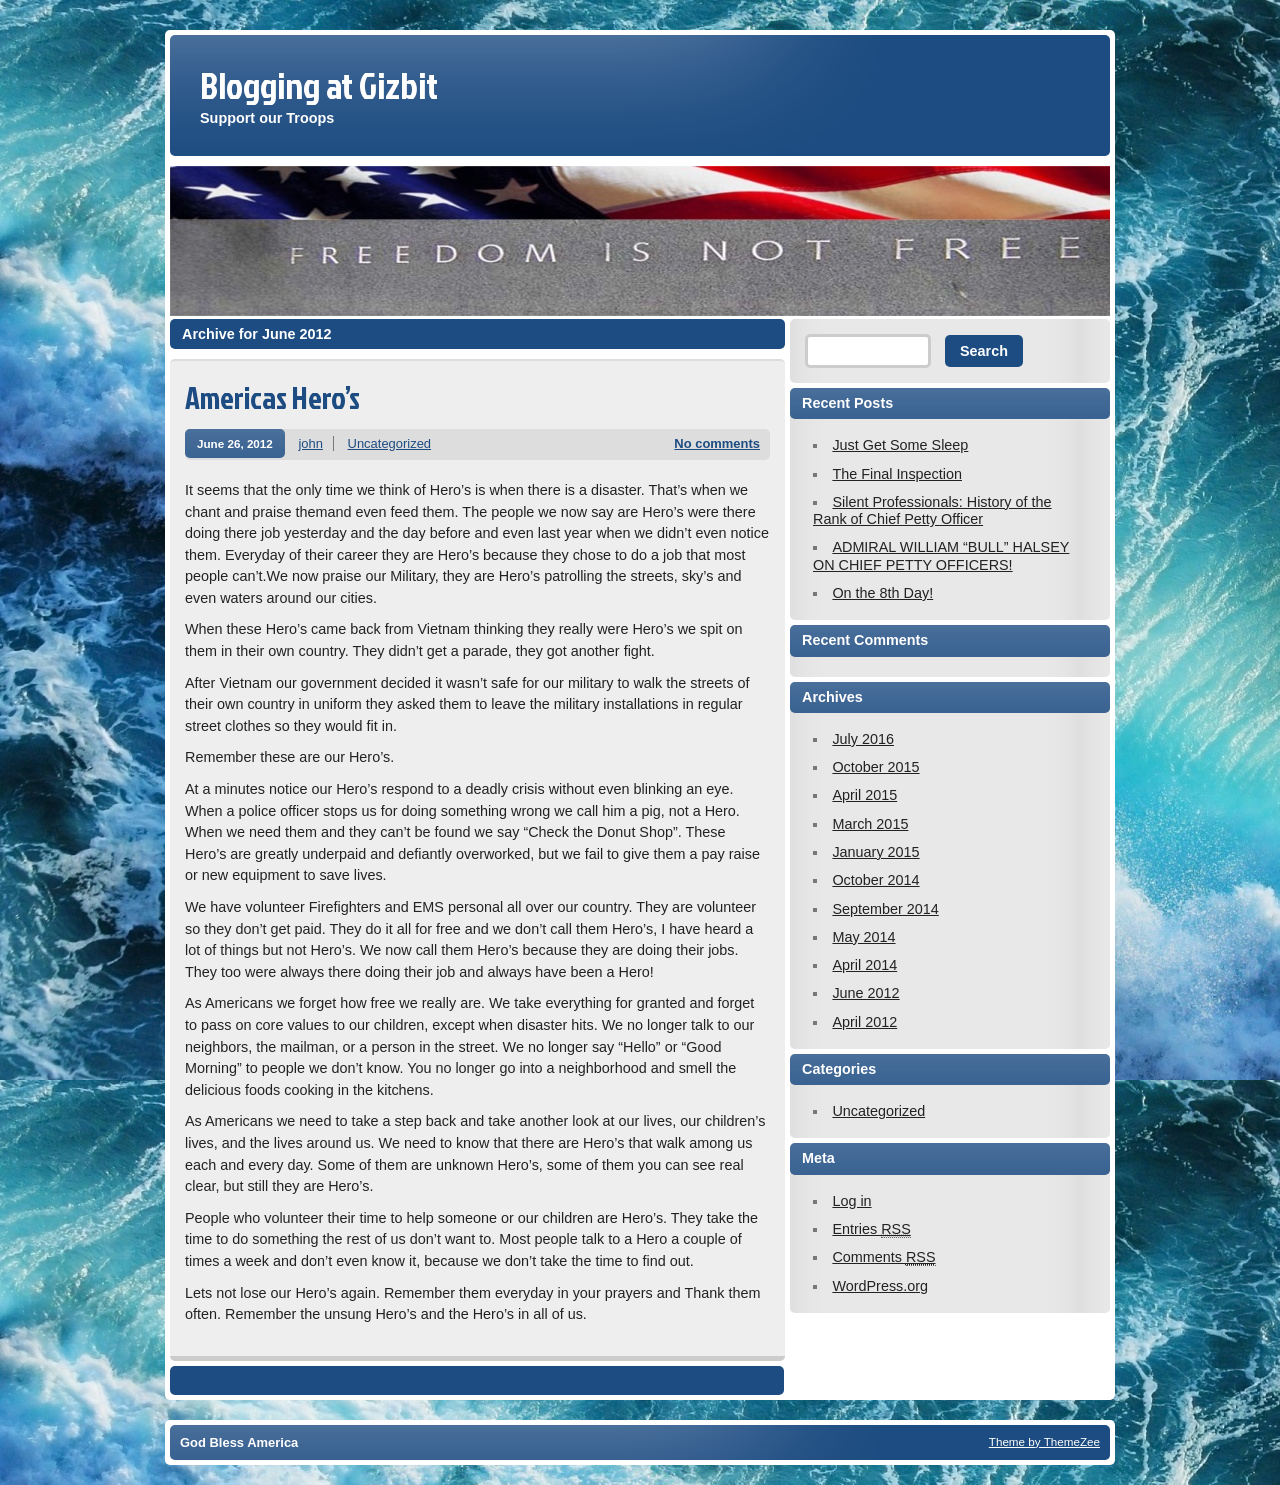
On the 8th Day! (882, 593)
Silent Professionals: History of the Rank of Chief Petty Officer (932, 510)
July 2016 (863, 739)
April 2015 (864, 795)
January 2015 (875, 852)
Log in (851, 1201)
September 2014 (885, 909)
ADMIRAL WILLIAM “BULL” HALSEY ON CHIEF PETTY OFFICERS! (941, 555)
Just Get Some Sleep (900, 445)
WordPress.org (880, 1286)
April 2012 (864, 1022)
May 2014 (863, 937)
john (310, 443)
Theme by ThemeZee (1044, 1441)
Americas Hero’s (272, 397)
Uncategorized (390, 443)
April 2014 (864, 965)
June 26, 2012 (235, 443)
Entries (871, 1229)
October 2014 (875, 880)
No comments (717, 443)
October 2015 (875, 767)
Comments (883, 1257)
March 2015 (870, 824)
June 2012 (865, 993)
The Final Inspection (897, 474)
